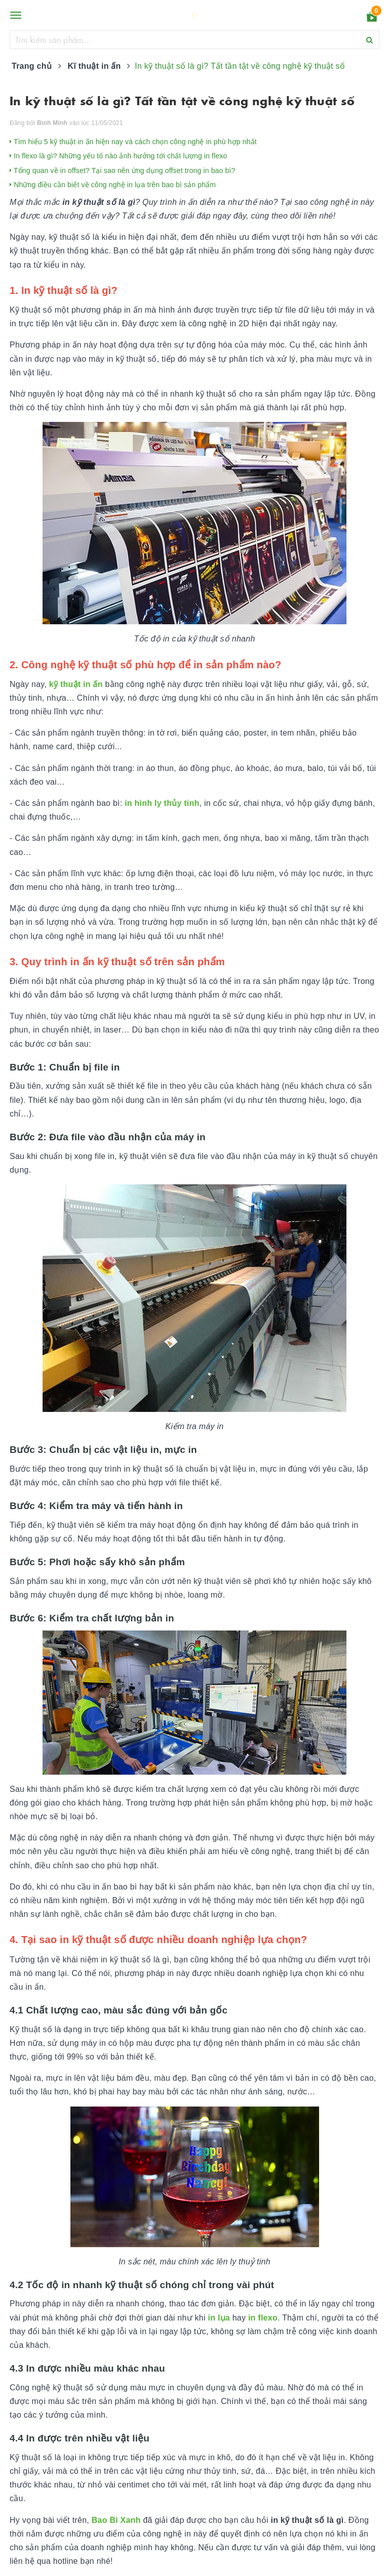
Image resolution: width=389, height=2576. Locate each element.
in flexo (263, 2317)
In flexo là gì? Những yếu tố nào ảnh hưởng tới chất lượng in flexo (118, 156)
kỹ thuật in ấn (76, 684)
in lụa (220, 2317)
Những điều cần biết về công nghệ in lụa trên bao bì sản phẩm (113, 185)
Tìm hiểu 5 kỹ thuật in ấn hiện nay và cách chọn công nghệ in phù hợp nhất (133, 142)
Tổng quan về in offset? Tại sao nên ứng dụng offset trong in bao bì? (122, 170)
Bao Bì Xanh (116, 2520)
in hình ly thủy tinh (162, 803)
